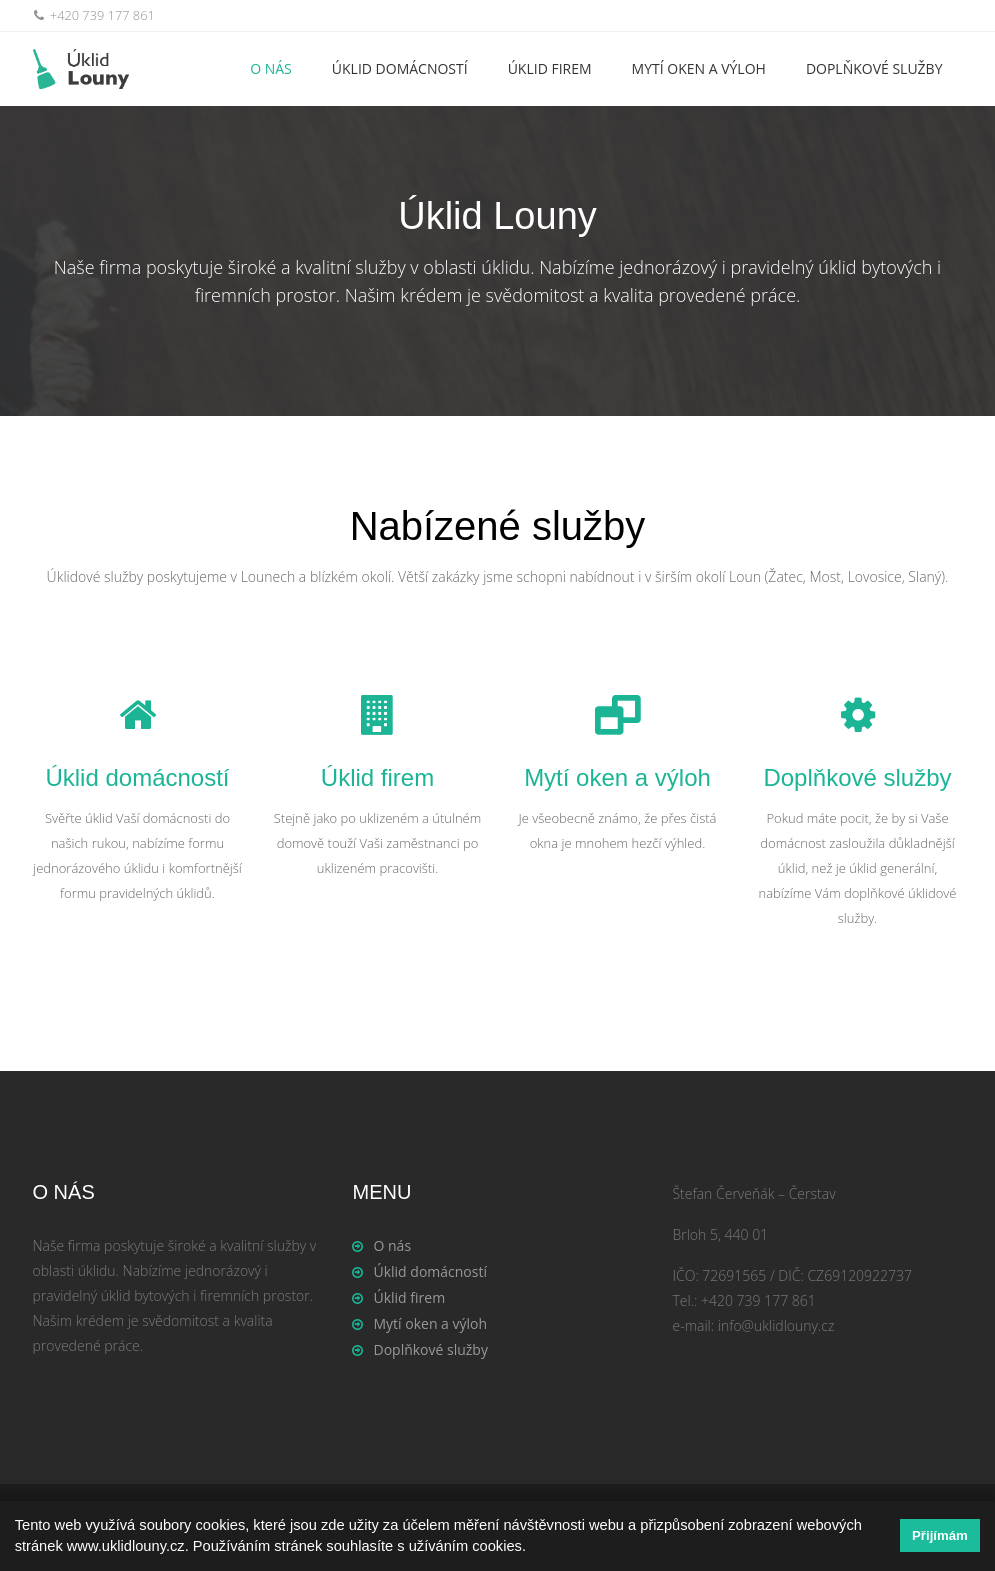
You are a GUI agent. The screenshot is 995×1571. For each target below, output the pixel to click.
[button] (533, 1548)
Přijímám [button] (940, 1535)
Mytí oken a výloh (699, 68)
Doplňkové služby (874, 68)
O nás (271, 68)
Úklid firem (550, 68)
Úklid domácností (400, 68)
